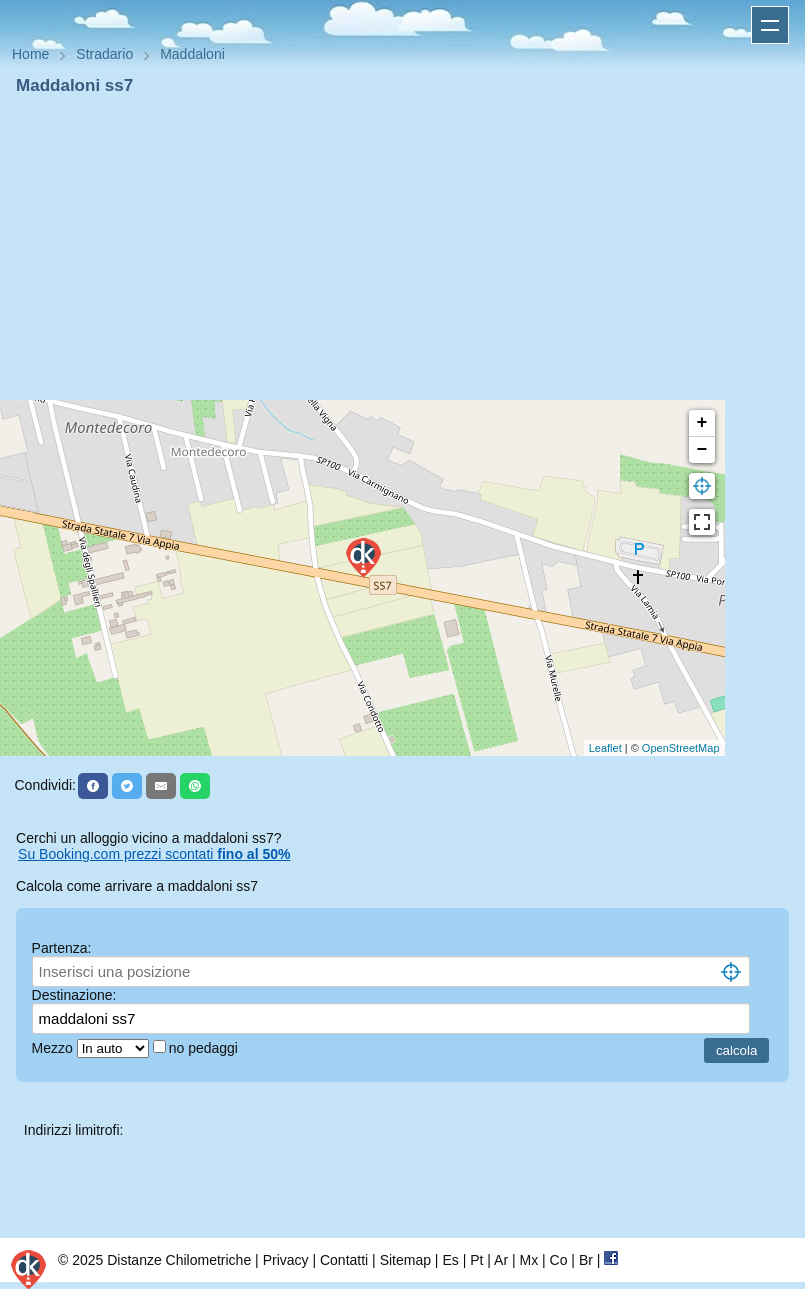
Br (586, 1260)
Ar (501, 1260)
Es (450, 1260)
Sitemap (405, 1260)
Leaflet (605, 748)
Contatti (344, 1260)
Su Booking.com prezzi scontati (154, 854)
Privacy (286, 1260)
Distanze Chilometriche (179, 1260)
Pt (476, 1260)
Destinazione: (74, 995)
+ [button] (702, 423)
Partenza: (62, 948)
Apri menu (770, 25)
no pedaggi (205, 1048)
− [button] (702, 450)
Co (559, 1260)
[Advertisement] (402, 248)
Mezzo (54, 1048)
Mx (528, 1260)
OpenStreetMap (681, 748)
